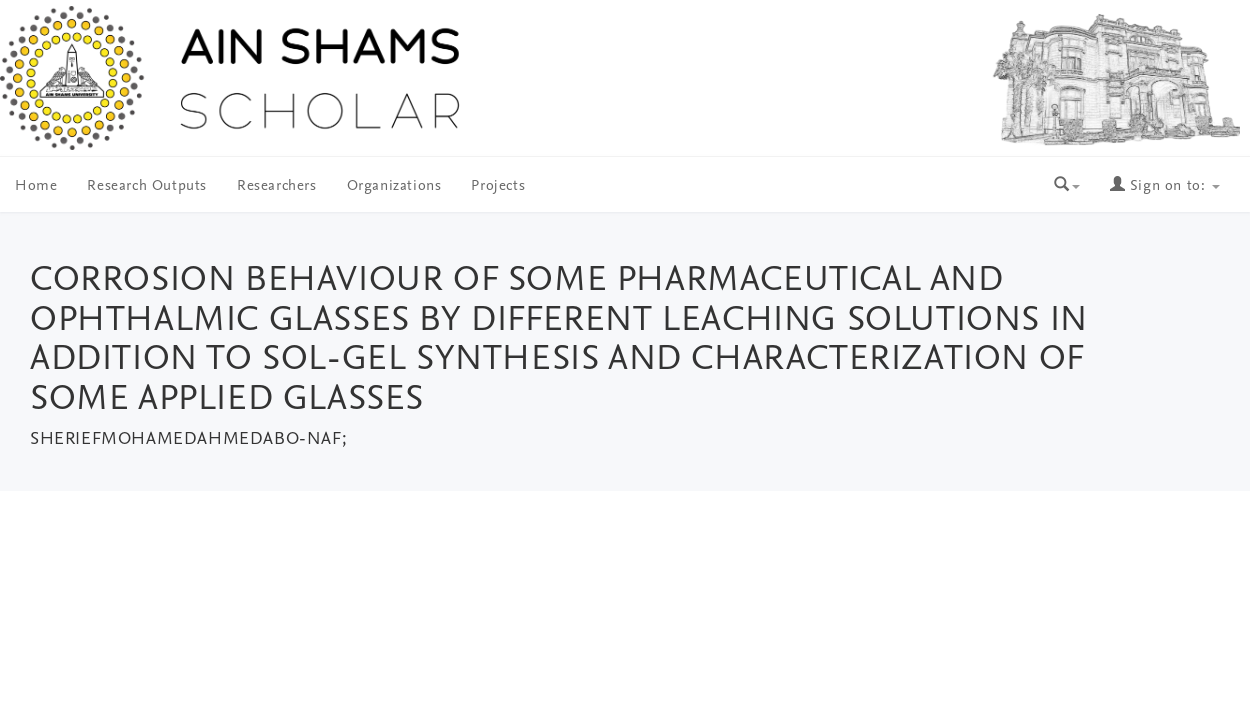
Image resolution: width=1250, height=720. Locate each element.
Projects (498, 186)
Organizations (394, 186)
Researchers (277, 186)
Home (36, 186)
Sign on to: (1165, 186)
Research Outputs (147, 186)
